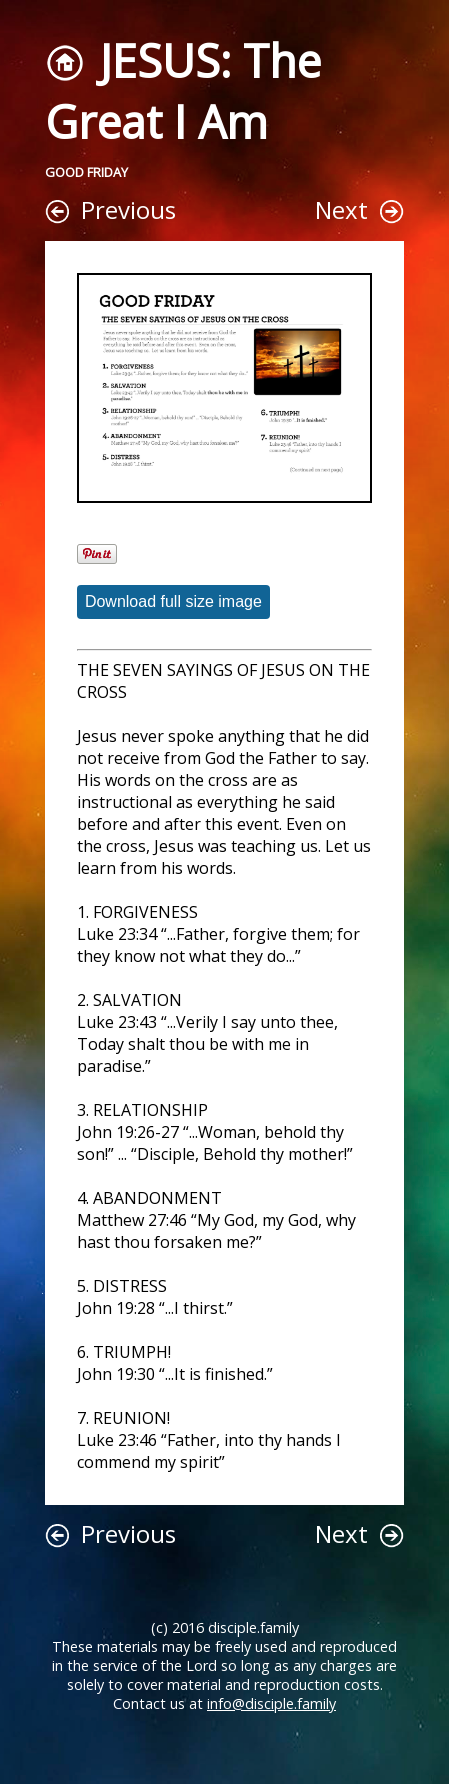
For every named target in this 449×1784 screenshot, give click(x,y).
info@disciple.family (271, 1703)
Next (341, 209)
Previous (128, 209)
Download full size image (173, 601)
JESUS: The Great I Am (183, 91)
